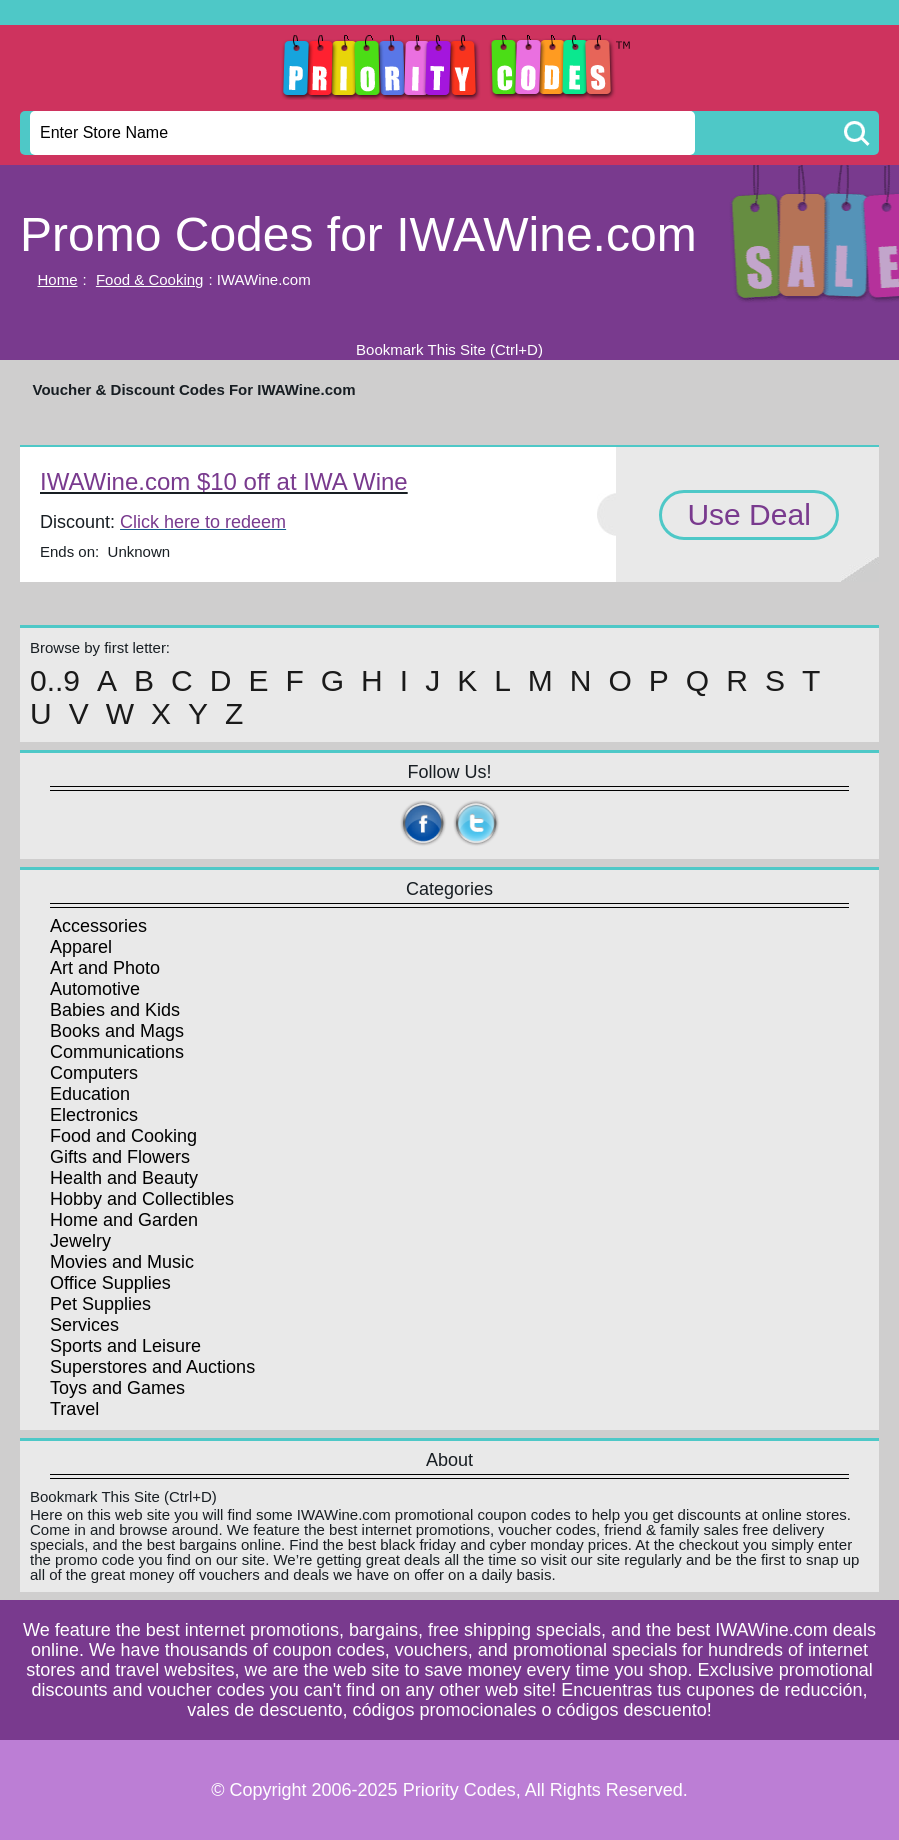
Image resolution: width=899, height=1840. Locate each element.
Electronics (94, 1115)
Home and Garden (124, 1220)
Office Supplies (110, 1283)
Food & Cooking (150, 279)
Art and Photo (105, 968)
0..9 (55, 681)
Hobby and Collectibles (142, 1199)
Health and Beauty (124, 1178)
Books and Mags (117, 1031)
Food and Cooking (123, 1136)
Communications (117, 1052)
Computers (94, 1073)
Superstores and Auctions (152, 1367)
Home (58, 279)
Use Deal (748, 514)
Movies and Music (122, 1262)
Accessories (98, 926)
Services (84, 1325)
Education (90, 1094)
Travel (74, 1409)
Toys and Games (117, 1388)
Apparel (81, 947)
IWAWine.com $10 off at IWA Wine (224, 481)
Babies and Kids (115, 1010)
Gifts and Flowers (120, 1157)
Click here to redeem (203, 522)
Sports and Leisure (125, 1346)
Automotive (95, 989)
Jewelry (80, 1241)
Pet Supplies (100, 1304)
